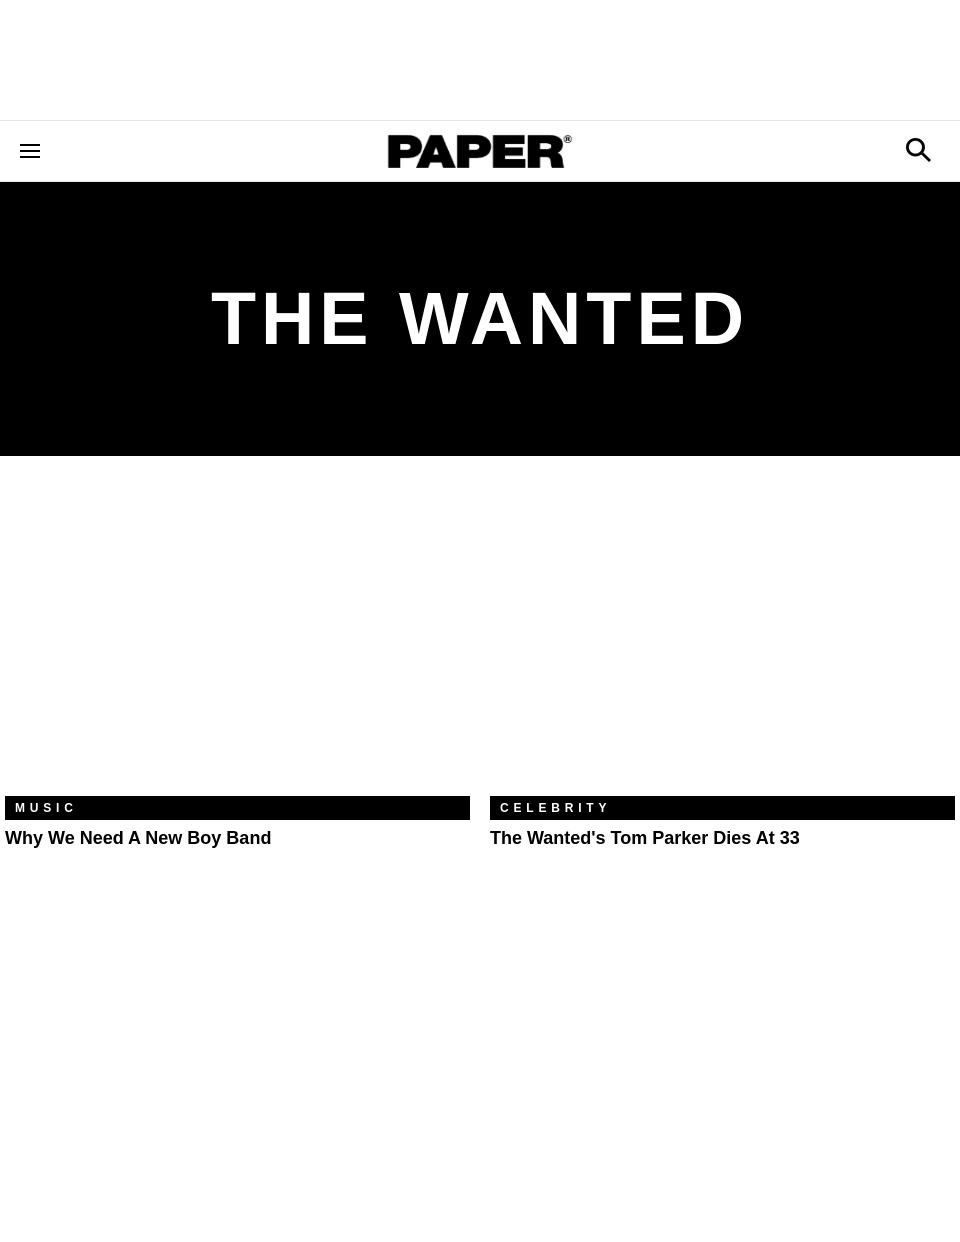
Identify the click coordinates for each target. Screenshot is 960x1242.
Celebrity (555, 808)
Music (46, 808)
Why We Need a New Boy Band (138, 838)
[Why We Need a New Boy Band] (237, 641)
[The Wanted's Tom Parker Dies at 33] (722, 641)
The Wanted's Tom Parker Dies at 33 (645, 838)
